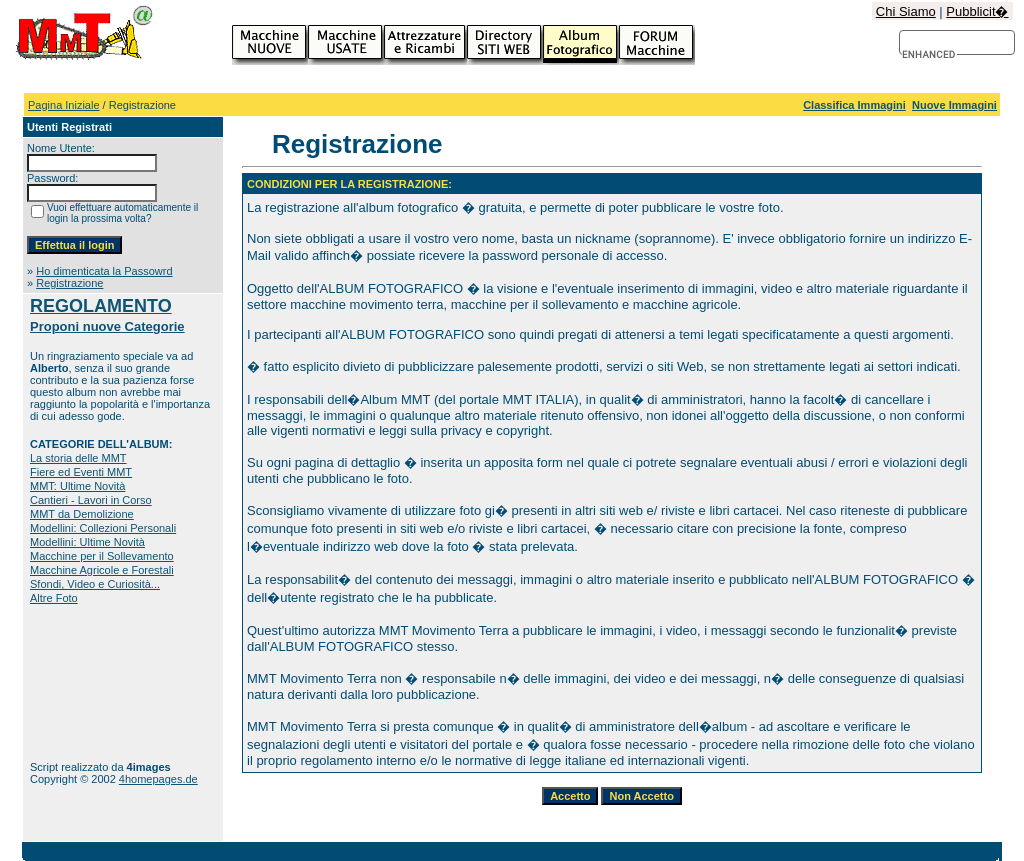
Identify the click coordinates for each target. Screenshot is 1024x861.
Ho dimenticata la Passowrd (104, 271)
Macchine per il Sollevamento (102, 556)
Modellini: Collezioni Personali (103, 528)
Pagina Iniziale (64, 105)
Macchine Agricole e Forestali (102, 570)
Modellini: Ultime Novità (87, 542)
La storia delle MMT (78, 458)
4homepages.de (158, 779)
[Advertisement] (92, 682)
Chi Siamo (906, 11)
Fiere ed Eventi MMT (81, 472)
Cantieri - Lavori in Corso (91, 500)
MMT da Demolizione (82, 514)
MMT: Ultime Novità (77, 486)
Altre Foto (54, 598)
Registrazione (69, 283)
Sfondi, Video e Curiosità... (95, 584)
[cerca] (929, 55)
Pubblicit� (977, 11)
